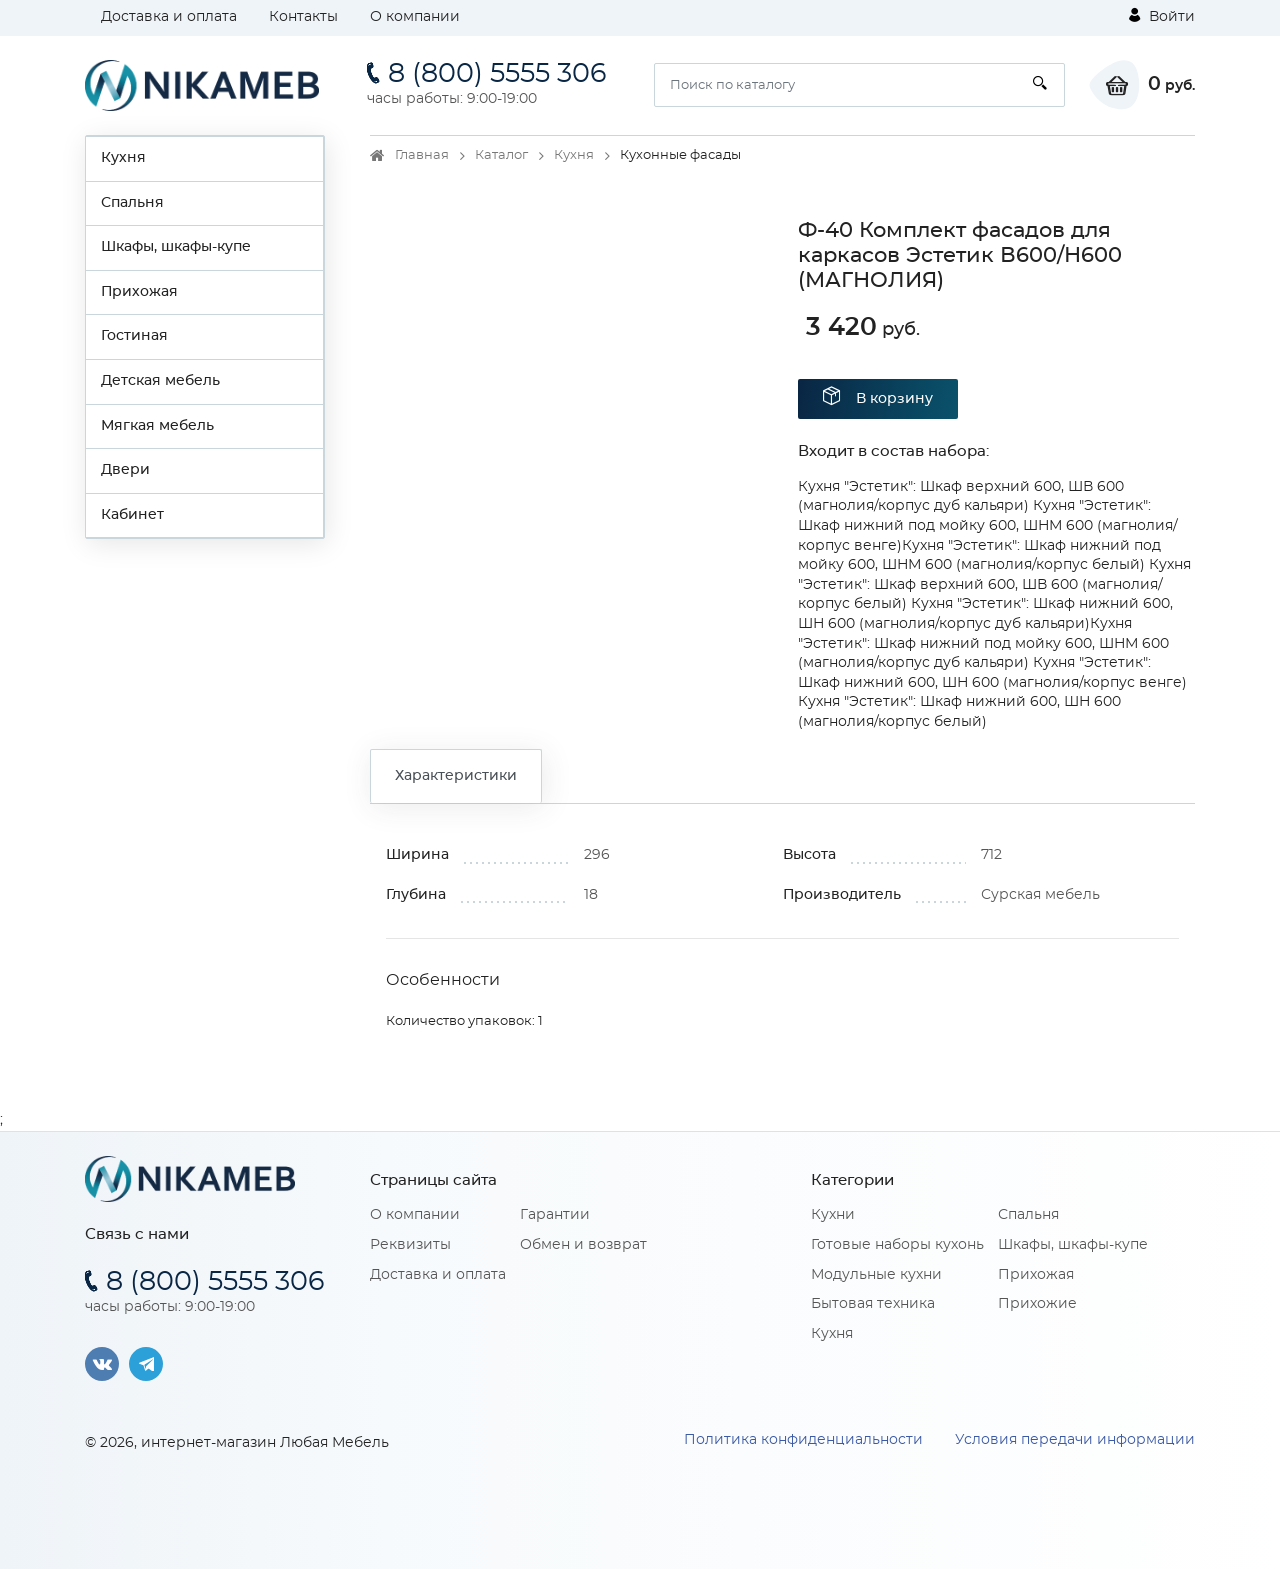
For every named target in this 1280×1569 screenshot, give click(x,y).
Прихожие (1037, 1304)
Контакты (303, 17)
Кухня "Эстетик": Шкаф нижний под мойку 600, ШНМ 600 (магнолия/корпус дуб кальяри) (983, 643)
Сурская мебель (1040, 895)
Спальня (132, 203)
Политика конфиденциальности (803, 1440)
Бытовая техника (873, 1304)
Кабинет (132, 515)
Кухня (123, 158)
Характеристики (456, 776)
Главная (422, 155)
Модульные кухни (876, 1275)
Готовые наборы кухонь (897, 1245)
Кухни (833, 1215)
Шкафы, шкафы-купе (176, 247)
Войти (1162, 16)
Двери (125, 470)
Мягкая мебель (157, 426)
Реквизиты (410, 1245)
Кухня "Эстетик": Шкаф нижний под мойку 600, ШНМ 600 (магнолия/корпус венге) (988, 525)
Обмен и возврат (583, 1245)
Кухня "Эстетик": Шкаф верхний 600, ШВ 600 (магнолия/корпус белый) (994, 584)
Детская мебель (160, 381)
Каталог (501, 155)
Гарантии (555, 1215)
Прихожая (139, 292)
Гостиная (134, 336)
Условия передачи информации (1075, 1440)
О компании (415, 17)
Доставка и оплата (169, 17)
